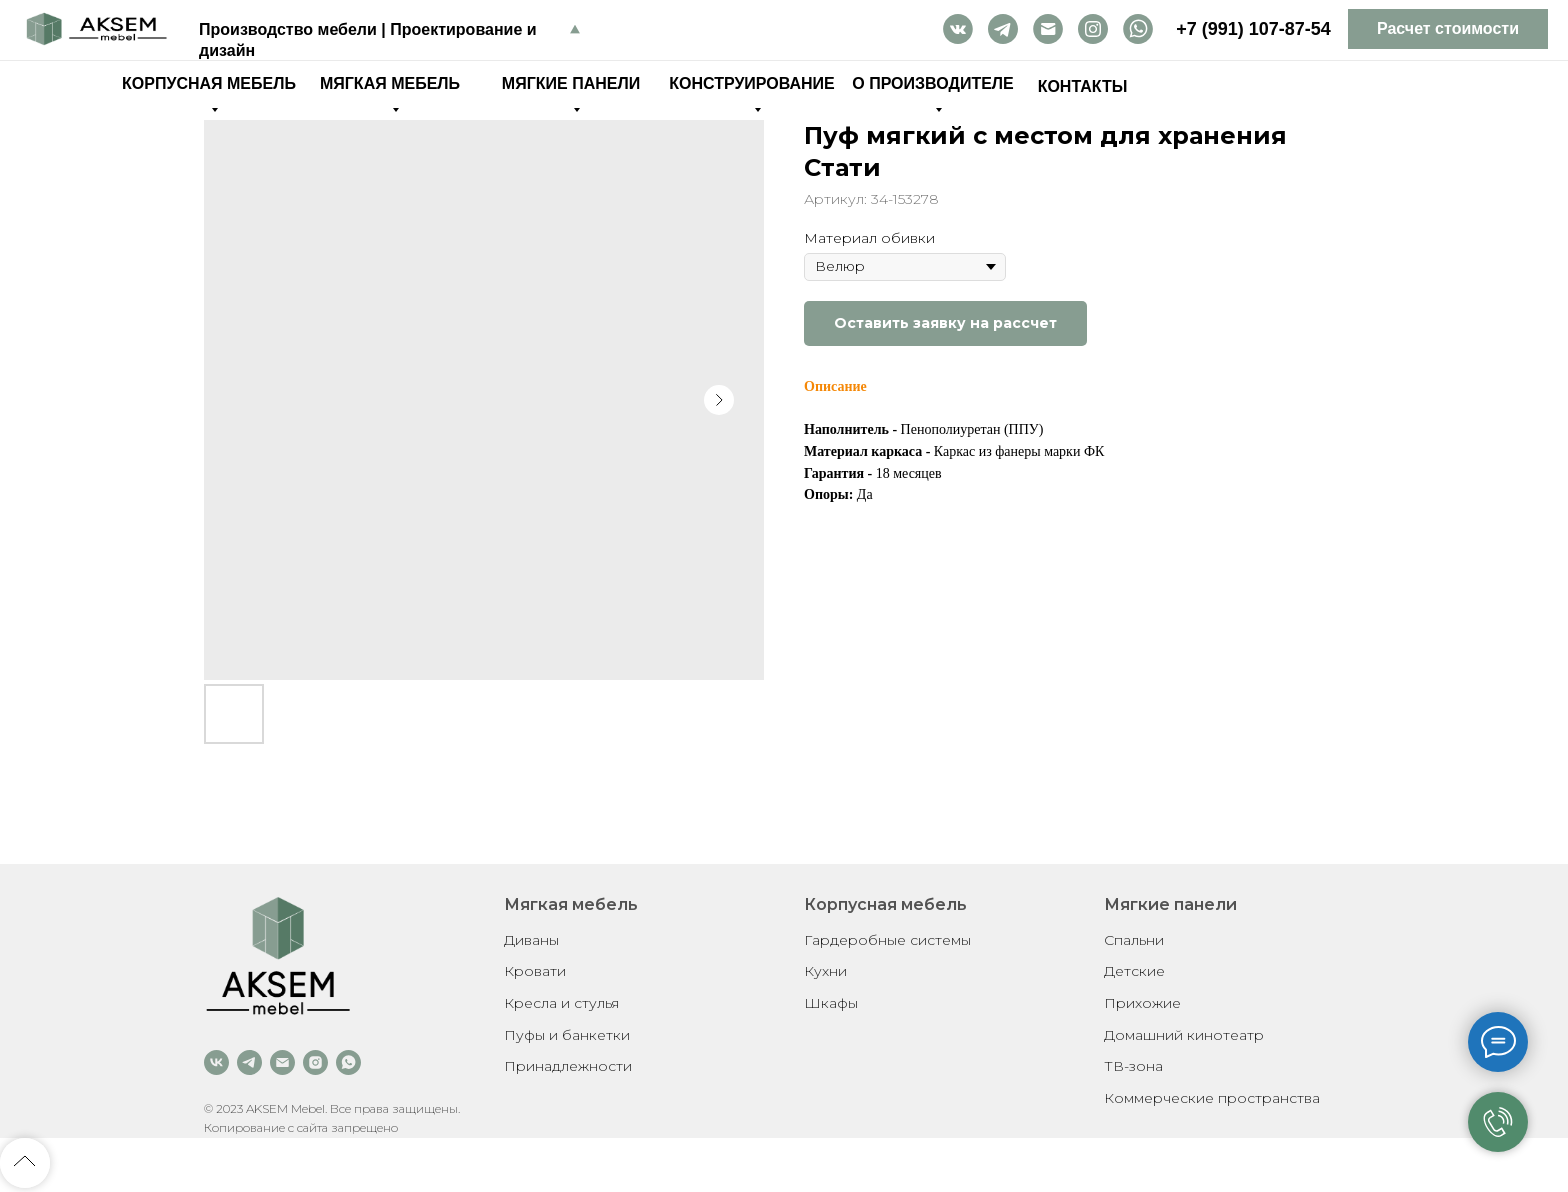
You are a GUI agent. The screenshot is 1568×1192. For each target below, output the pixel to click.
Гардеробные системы (887, 940)
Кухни (825, 971)
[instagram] (315, 1062)
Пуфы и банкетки (567, 1035)
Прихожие (1142, 1003)
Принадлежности (568, 1066)
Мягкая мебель (571, 904)
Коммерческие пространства (1212, 1098)
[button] (1448, 29)
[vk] (216, 1062)
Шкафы (831, 1003)
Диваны (531, 940)
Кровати (535, 971)
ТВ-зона (1133, 1066)
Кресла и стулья (561, 1003)
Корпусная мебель (885, 904)
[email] (282, 1062)
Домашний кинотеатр (1184, 1035)
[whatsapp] (348, 1062)
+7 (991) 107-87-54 (1253, 29)
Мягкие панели (1170, 904)
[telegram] (249, 1062)
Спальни (1134, 940)
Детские (1134, 971)
